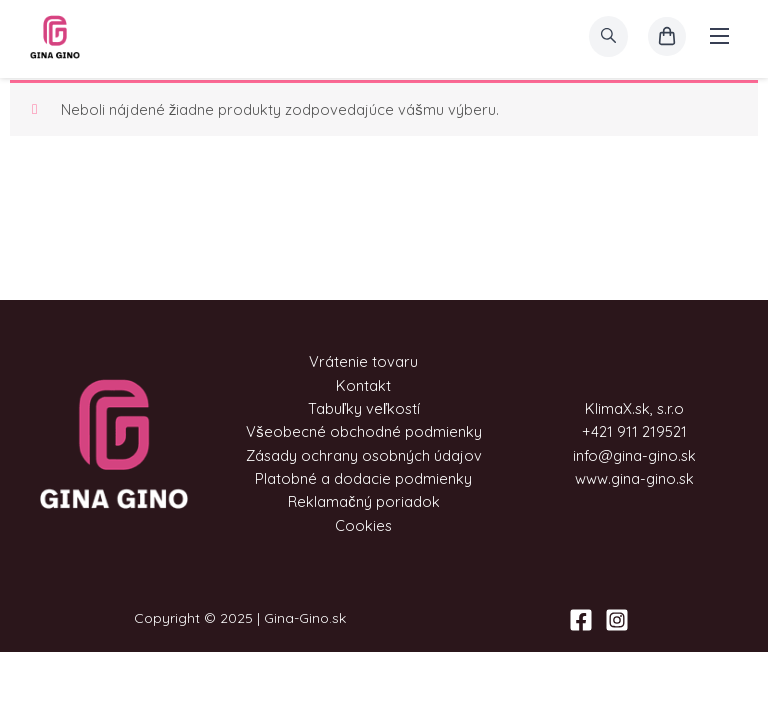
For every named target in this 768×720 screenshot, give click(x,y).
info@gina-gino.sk (634, 455)
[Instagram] (617, 620)
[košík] (667, 37)
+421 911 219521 (634, 431)
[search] (608, 36)
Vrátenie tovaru (363, 361)
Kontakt (363, 385)
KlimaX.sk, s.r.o (634, 408)
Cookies (363, 525)
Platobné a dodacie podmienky (363, 478)
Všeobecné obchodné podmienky (363, 431)
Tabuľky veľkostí (364, 408)
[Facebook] (581, 620)
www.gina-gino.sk (634, 478)
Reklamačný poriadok (363, 501)
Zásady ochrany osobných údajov (364, 455)
